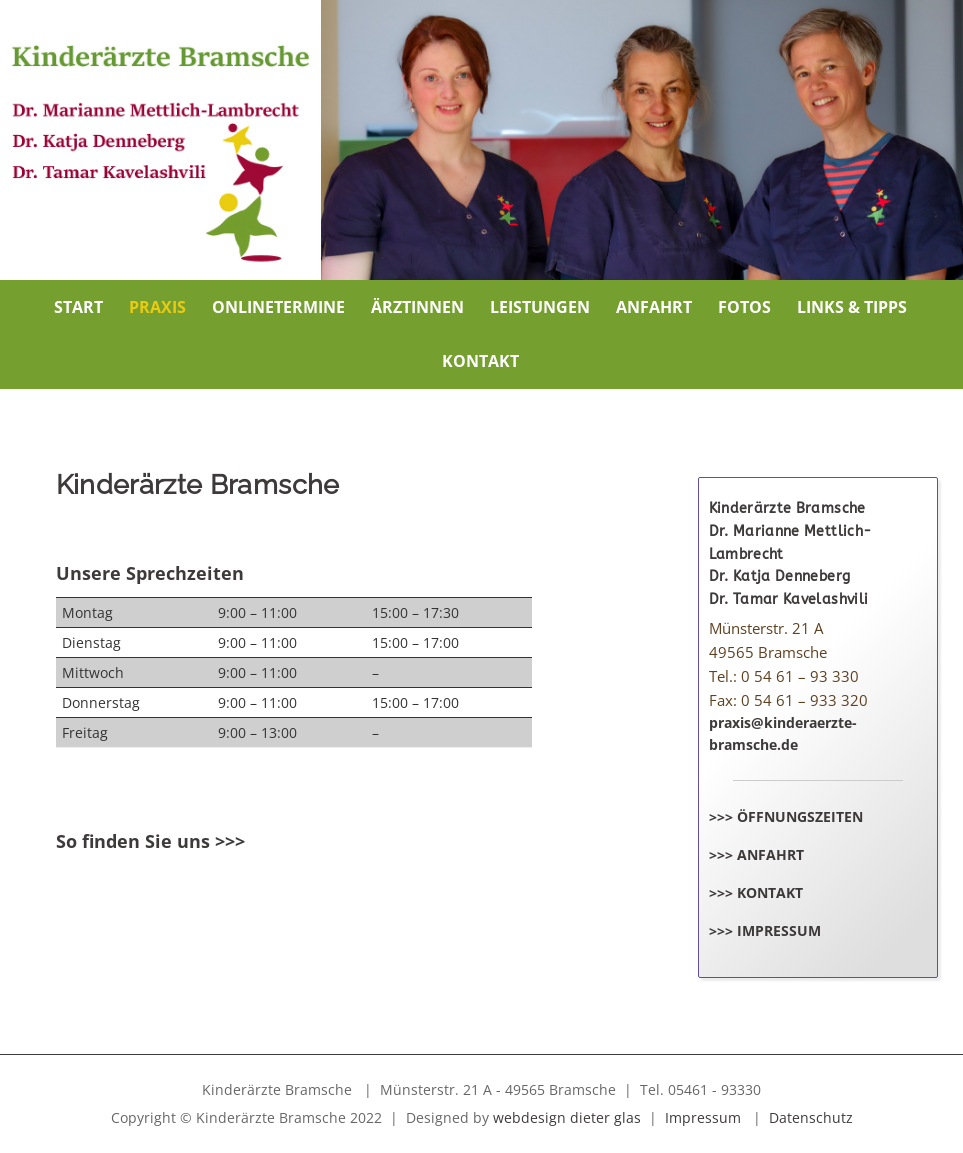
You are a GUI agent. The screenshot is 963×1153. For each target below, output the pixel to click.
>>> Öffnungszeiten (786, 816)
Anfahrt (654, 307)
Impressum (703, 1117)
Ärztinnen (417, 307)
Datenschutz (811, 1117)
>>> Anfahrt (756, 854)
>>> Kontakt (756, 892)
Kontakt (480, 361)
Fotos (744, 307)
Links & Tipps (852, 307)
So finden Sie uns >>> (150, 841)
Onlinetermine (278, 307)
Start (78, 307)
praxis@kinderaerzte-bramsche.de (783, 733)
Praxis (157, 307)
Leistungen (540, 307)
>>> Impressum (765, 930)
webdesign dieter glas (567, 1117)
